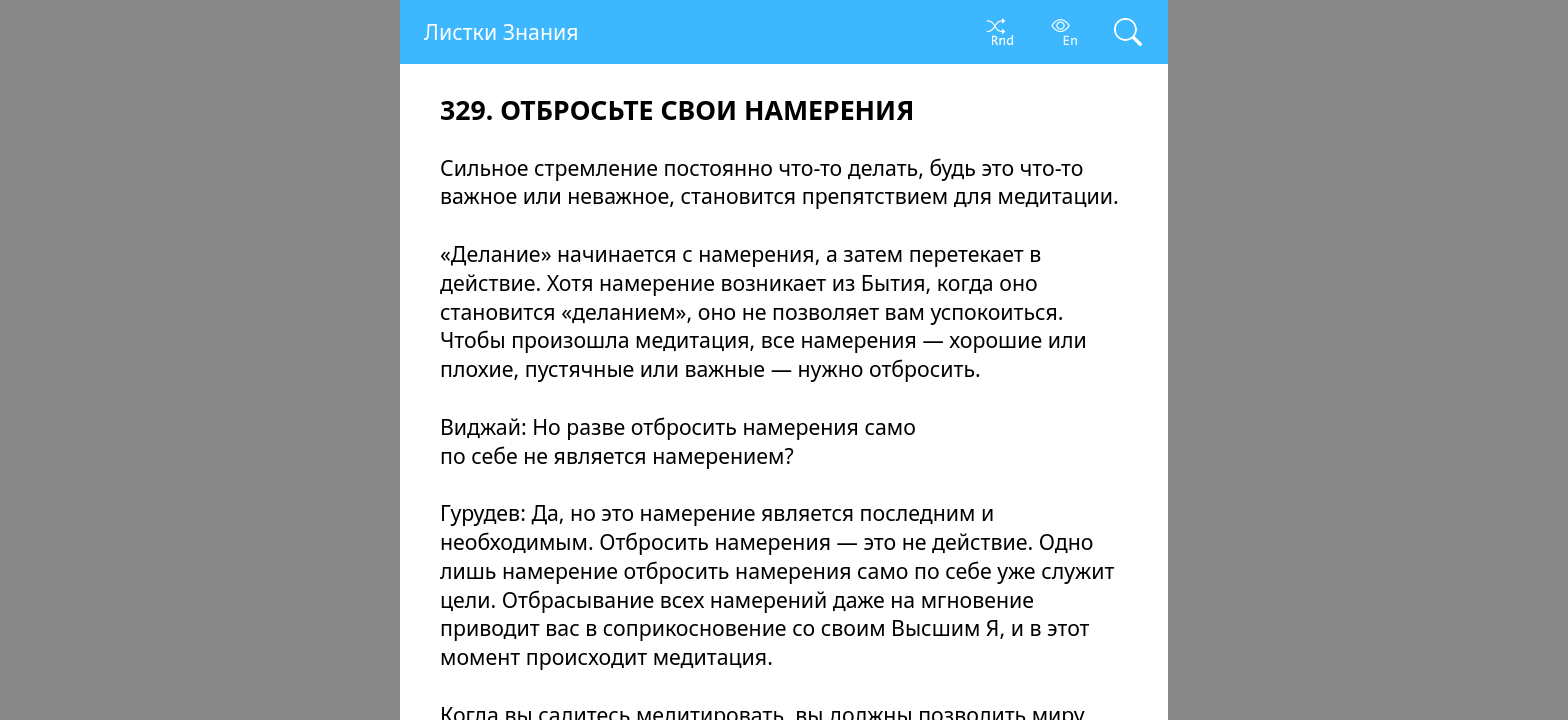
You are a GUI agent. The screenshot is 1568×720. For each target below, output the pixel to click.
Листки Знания (501, 31)
